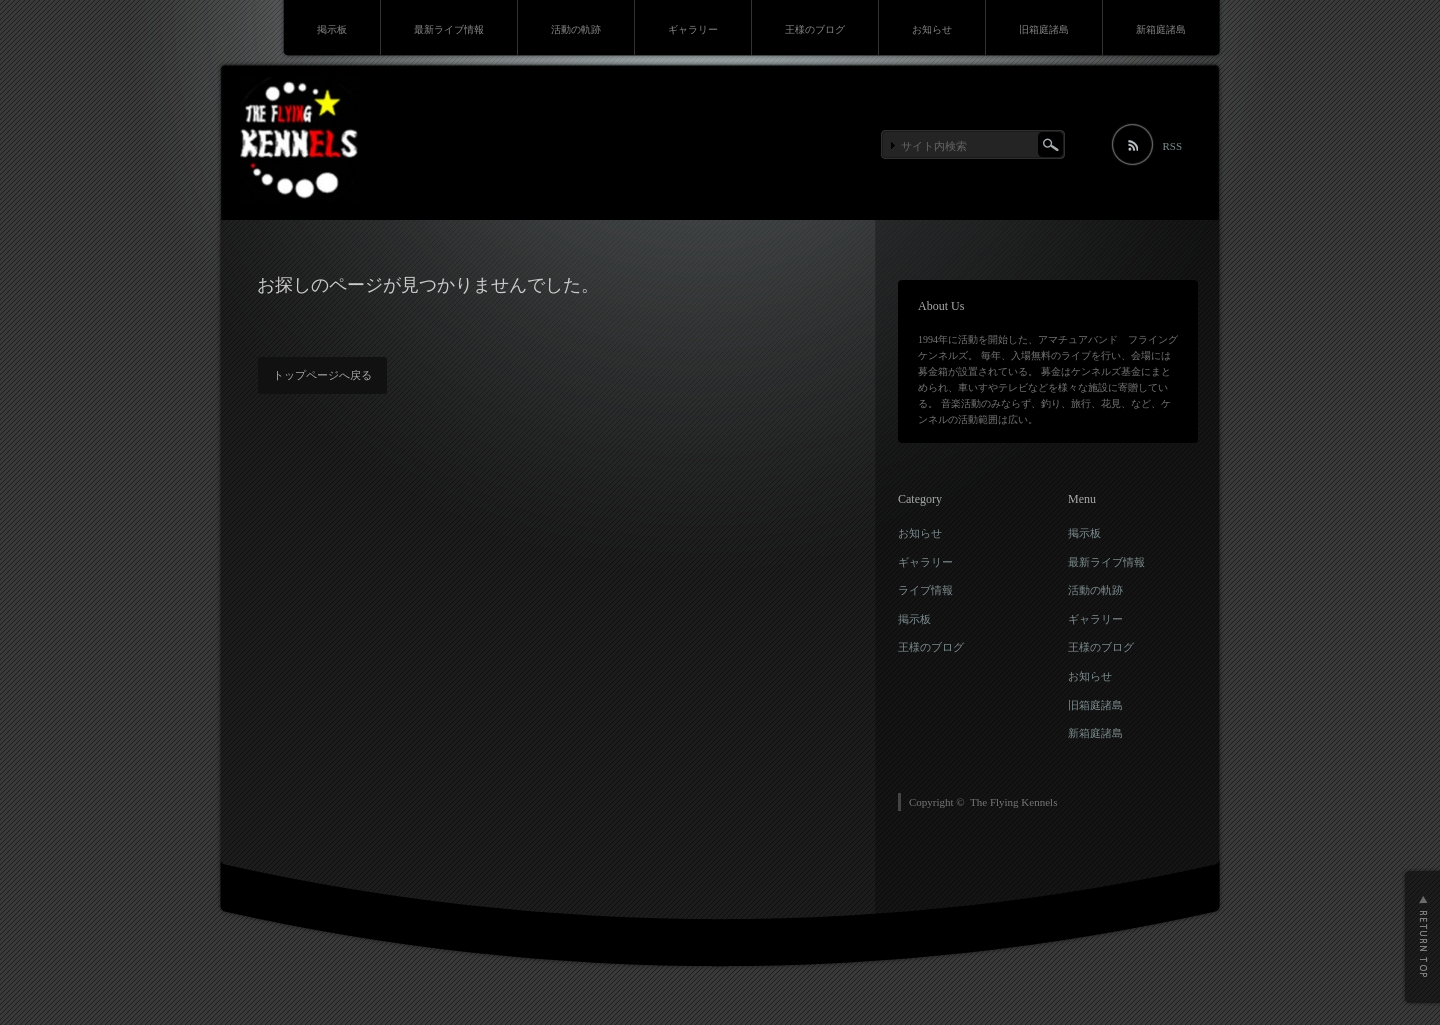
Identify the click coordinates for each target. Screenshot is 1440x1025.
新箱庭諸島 (1161, 29)
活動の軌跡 (576, 29)
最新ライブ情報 (449, 29)
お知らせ (932, 29)
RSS (1172, 146)
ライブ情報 (925, 590)
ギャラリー (693, 29)
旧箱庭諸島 (1044, 29)
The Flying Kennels (1013, 802)
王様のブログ (815, 29)
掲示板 (332, 29)
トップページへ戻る (322, 375)
